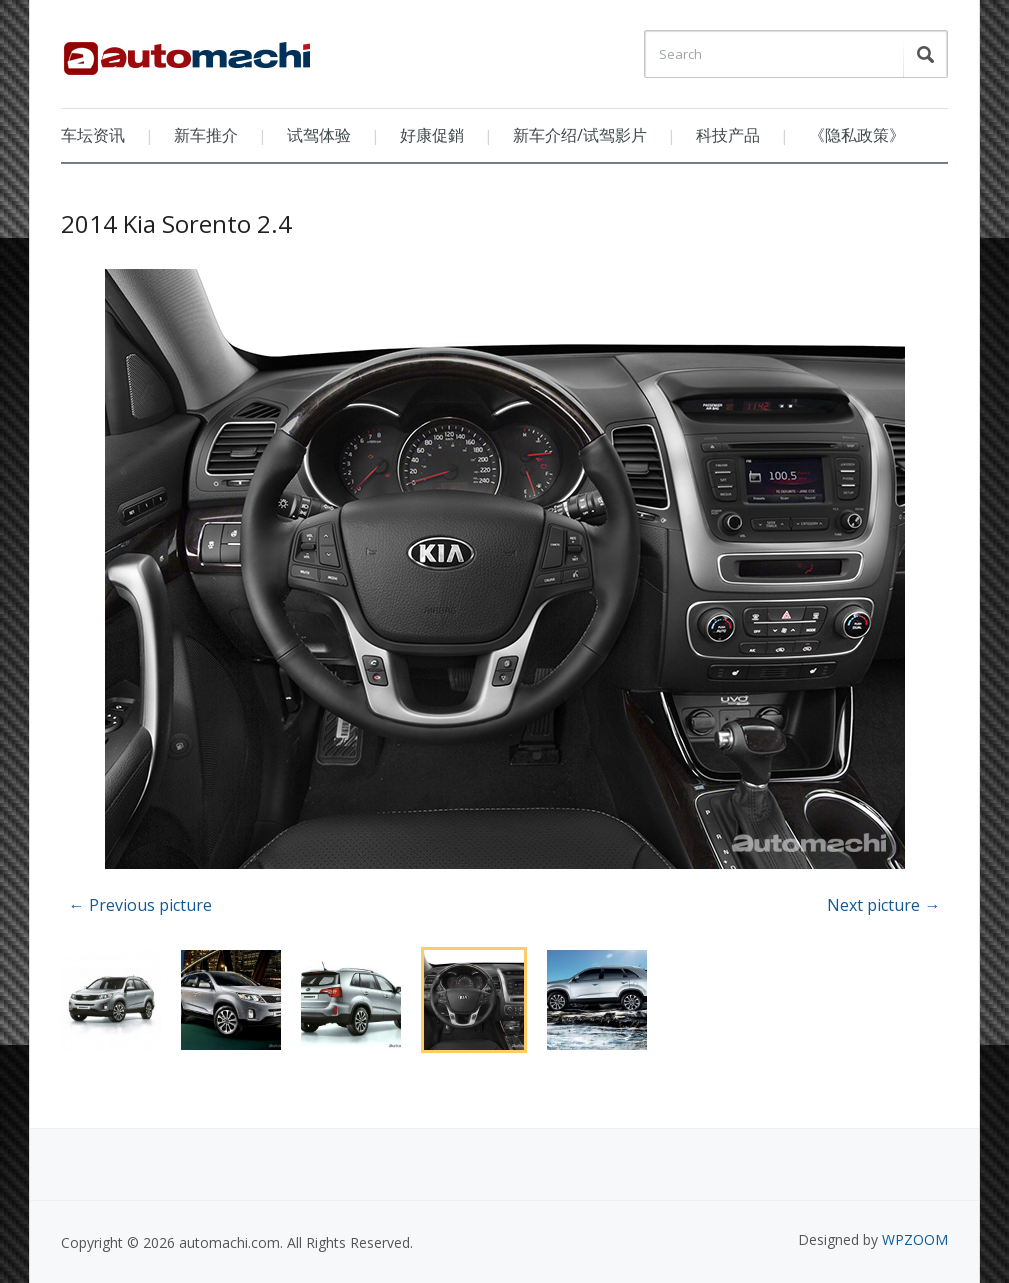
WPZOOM (915, 1239)
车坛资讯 (93, 135)
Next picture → (883, 905)
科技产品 (728, 135)
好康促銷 (432, 135)
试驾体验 (319, 135)
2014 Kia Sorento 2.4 (176, 223)
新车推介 (206, 135)
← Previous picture (140, 905)
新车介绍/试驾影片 (580, 135)
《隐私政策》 (857, 135)
